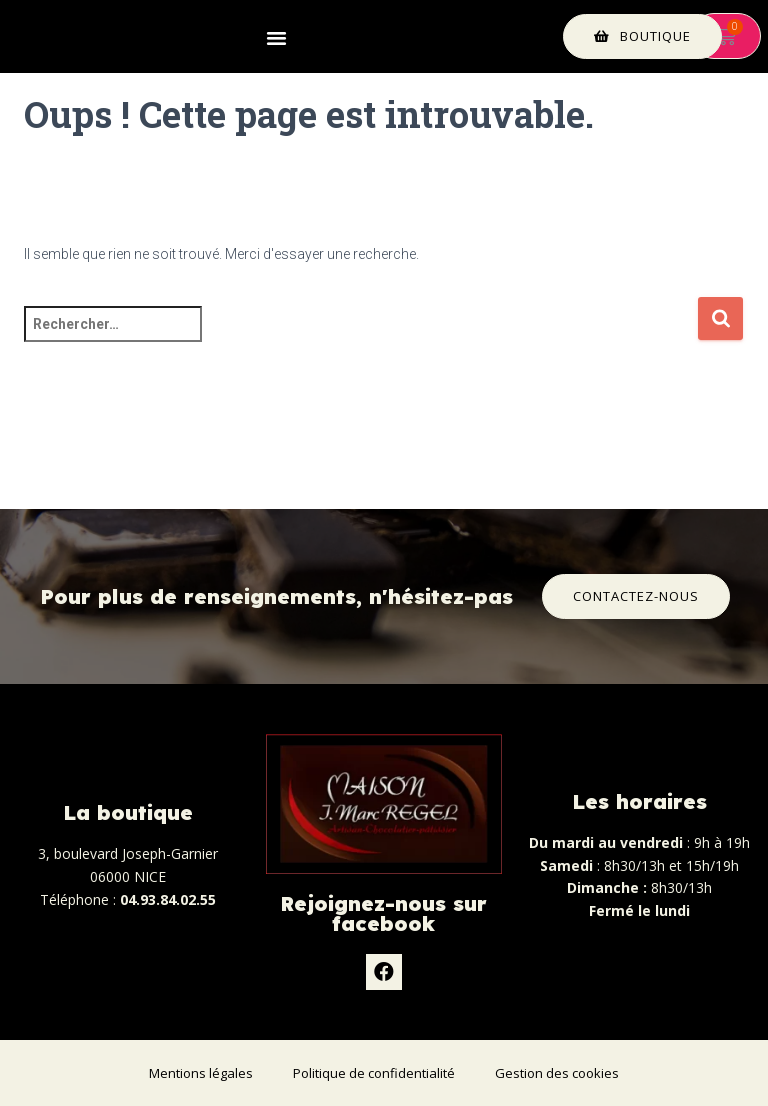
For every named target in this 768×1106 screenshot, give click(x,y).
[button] (277, 36)
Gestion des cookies (557, 1073)
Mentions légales (201, 1073)
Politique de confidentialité (374, 1073)
